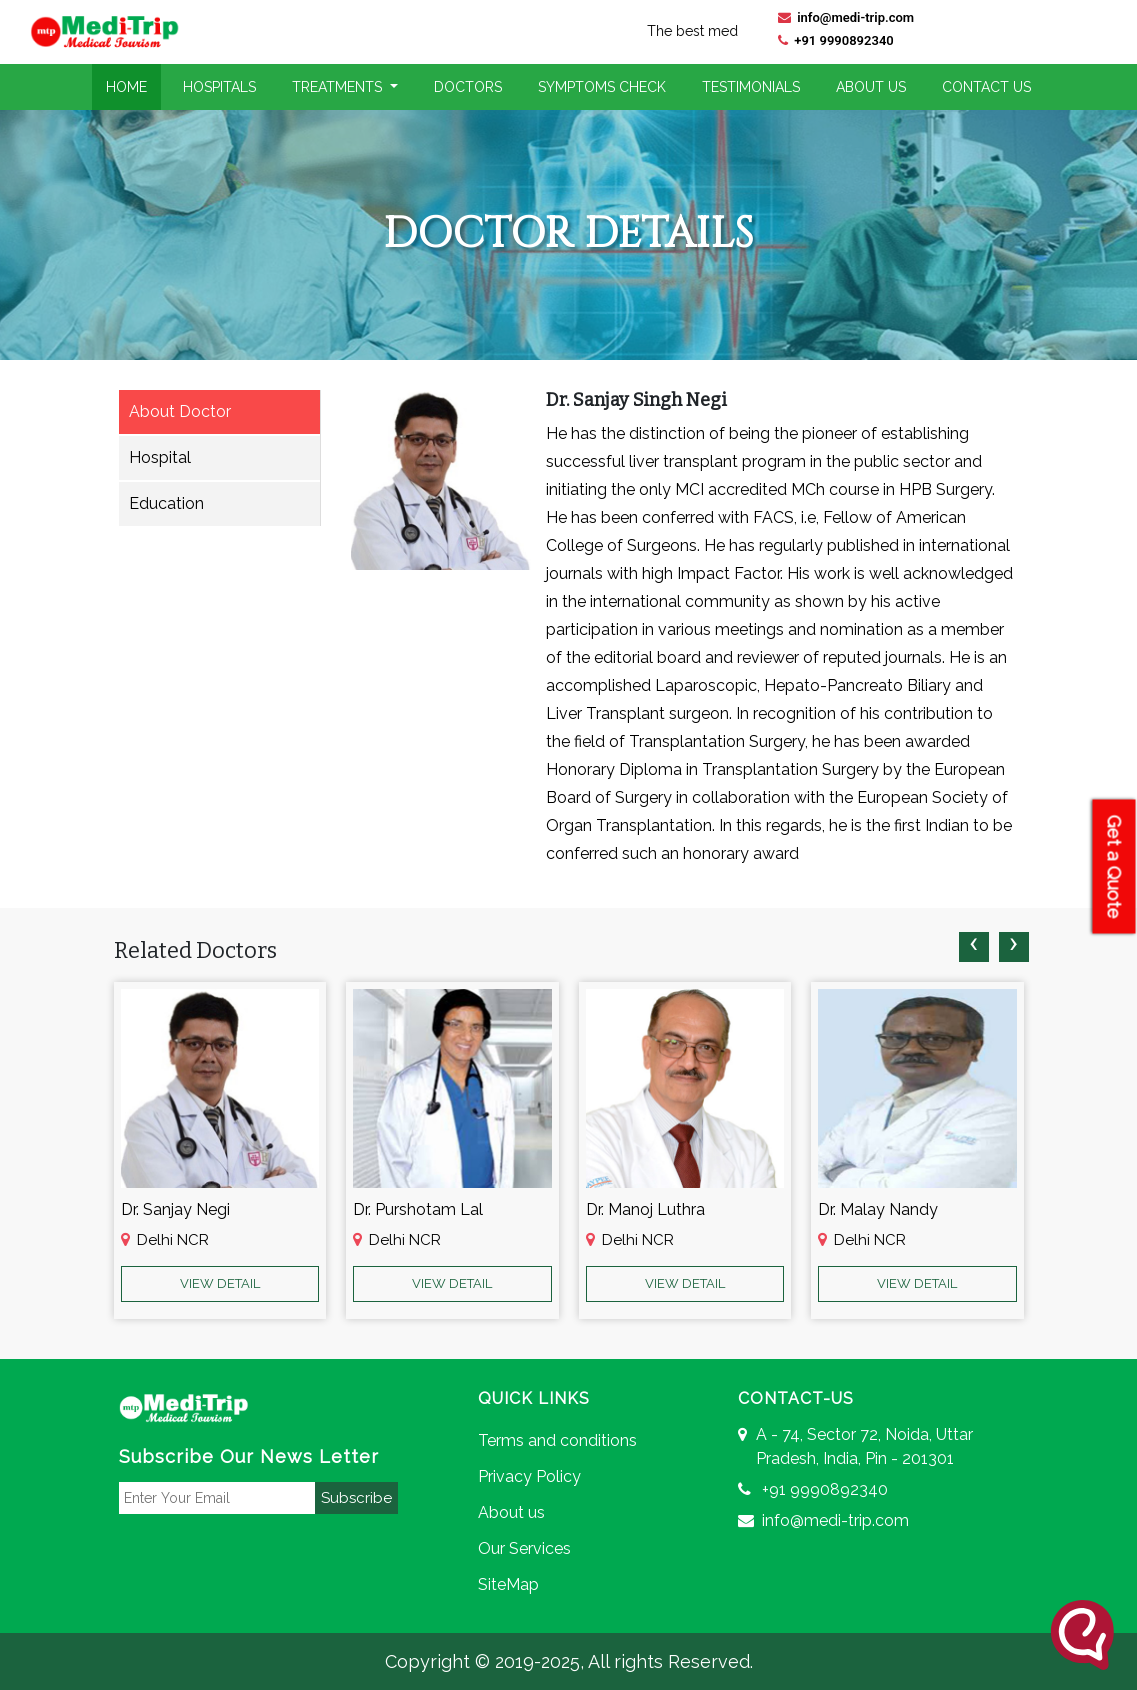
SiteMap (508, 1584)
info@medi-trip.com (846, 17)
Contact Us (986, 87)
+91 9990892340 (836, 40)
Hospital (160, 457)
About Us (871, 87)
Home (126, 87)
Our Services (524, 1548)
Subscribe (356, 1498)
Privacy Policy (529, 1476)
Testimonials (751, 87)
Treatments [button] (339, 87)
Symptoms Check (602, 87)
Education (166, 503)
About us (511, 1512)
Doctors (468, 87)
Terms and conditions (557, 1440)
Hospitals (219, 87)
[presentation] (974, 947)
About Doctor (180, 411)
